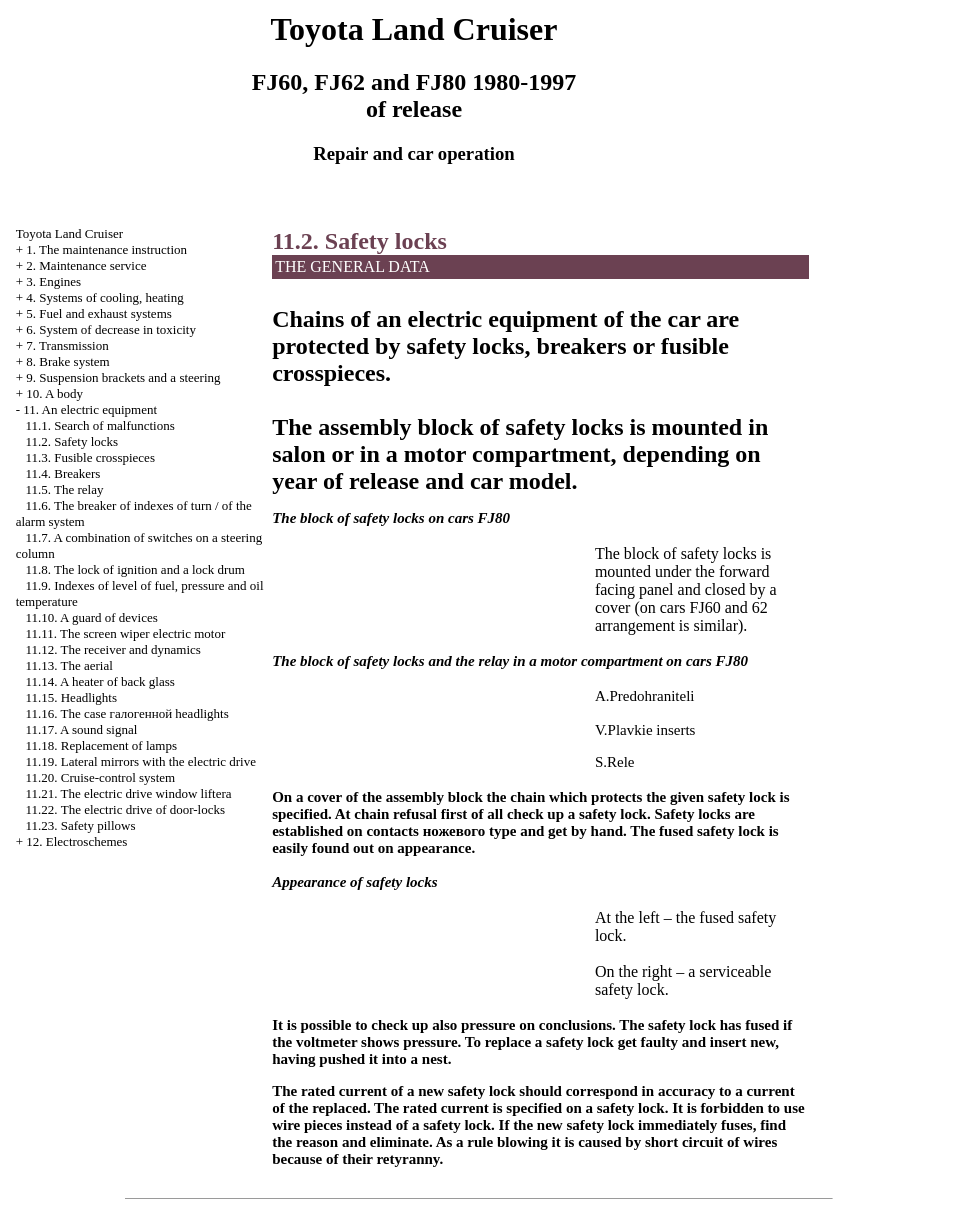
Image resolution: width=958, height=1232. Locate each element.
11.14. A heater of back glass (99, 681)
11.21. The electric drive (128, 793)
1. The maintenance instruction (106, 249)
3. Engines (53, 281)
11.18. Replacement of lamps (101, 745)
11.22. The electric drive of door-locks (125, 809)
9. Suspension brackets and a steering (123, 377)
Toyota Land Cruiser (69, 233)
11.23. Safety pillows (80, 825)
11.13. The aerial (68, 665)
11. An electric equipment (90, 409)
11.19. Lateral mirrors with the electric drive (140, 761)
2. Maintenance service (86, 265)
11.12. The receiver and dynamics (112, 649)
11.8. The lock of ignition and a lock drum (135, 569)
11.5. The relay (64, 489)
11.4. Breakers (62, 473)
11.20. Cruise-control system (100, 777)
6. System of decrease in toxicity (111, 329)
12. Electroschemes (76, 841)
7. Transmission (67, 345)
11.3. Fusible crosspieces (90, 457)
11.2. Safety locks (71, 441)
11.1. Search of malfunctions (99, 425)
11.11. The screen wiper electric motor (125, 633)
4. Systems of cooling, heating (104, 297)
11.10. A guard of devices (91, 617)
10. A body (54, 393)
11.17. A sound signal (81, 729)
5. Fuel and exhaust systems (99, 313)
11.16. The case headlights (126, 713)
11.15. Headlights (71, 697)
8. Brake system (67, 361)
